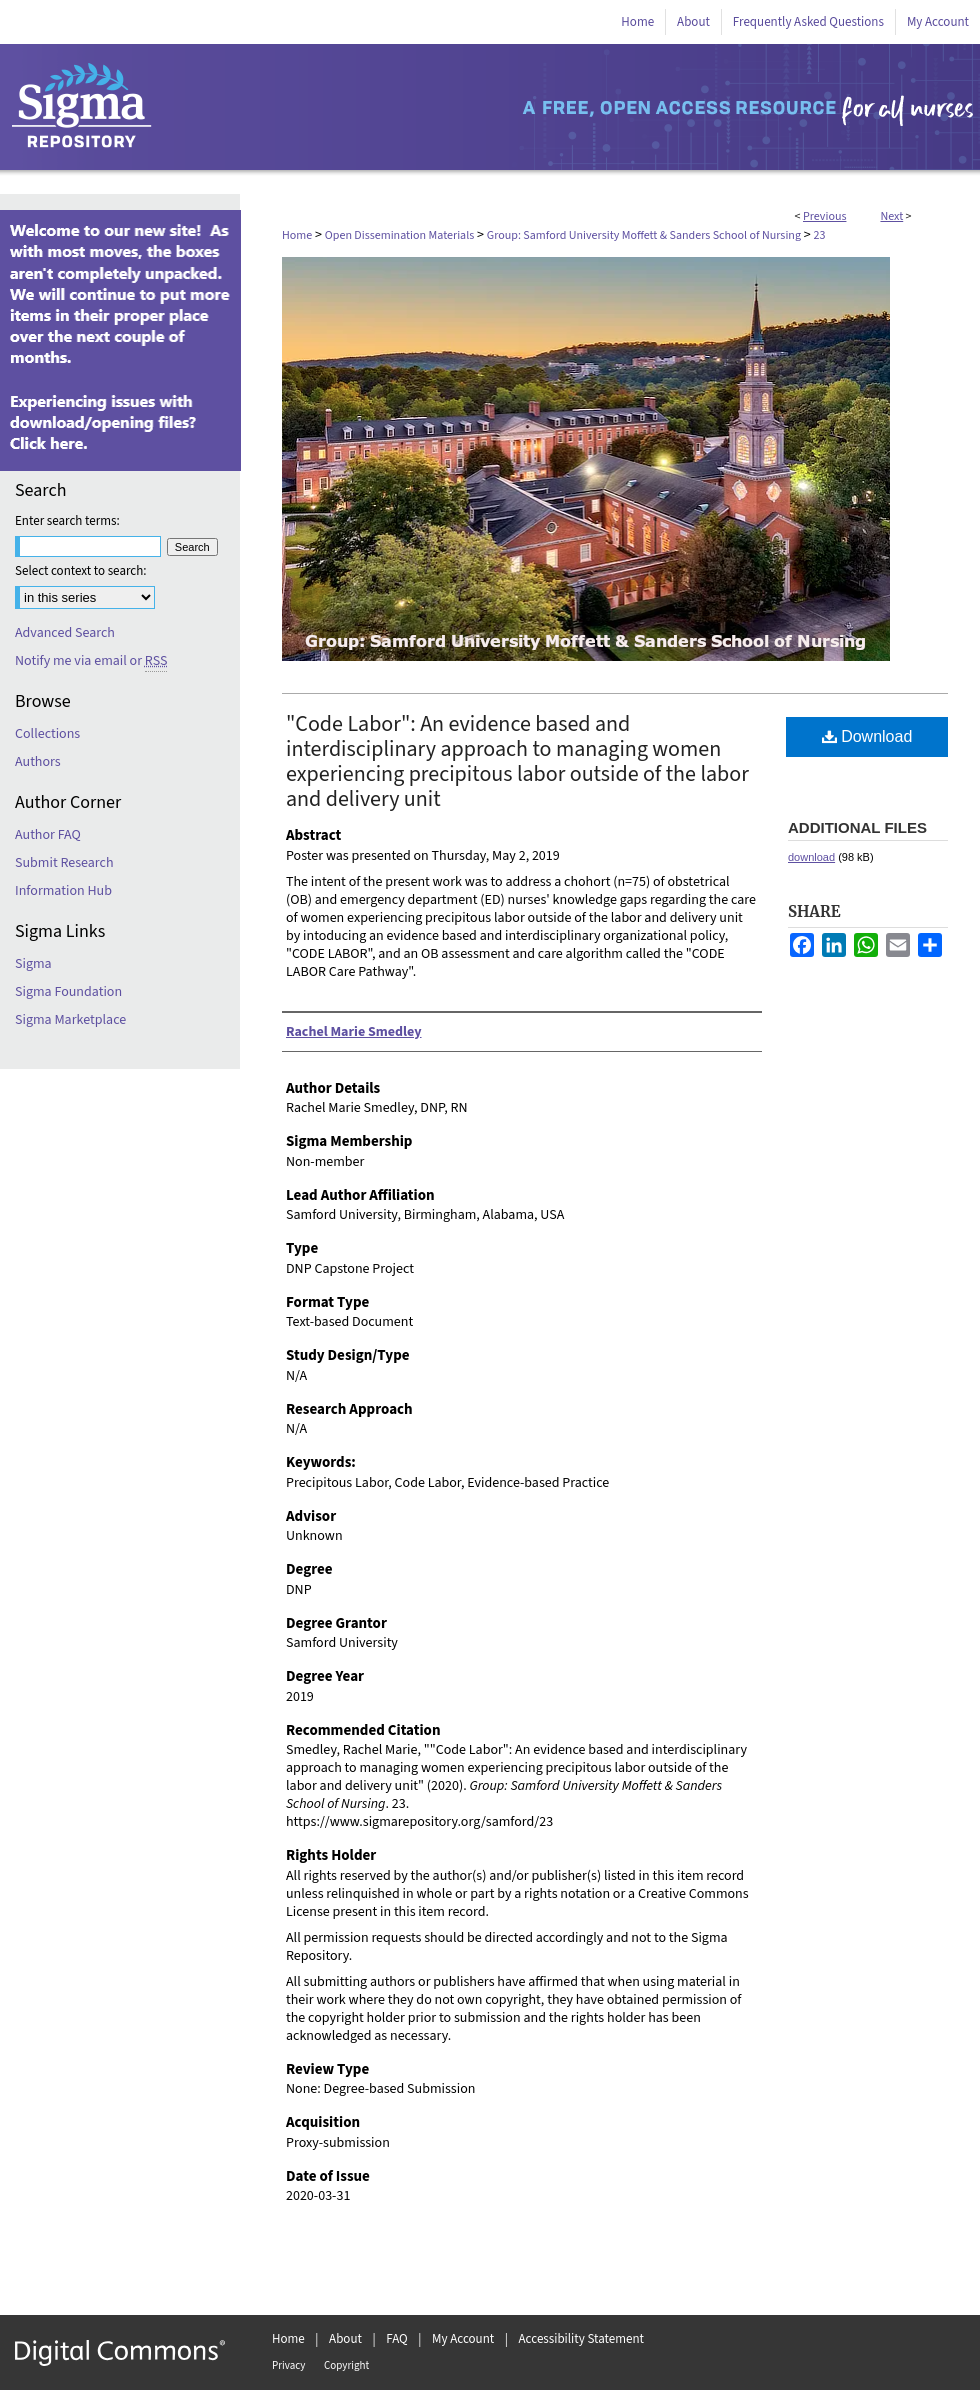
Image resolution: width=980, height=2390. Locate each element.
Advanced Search (65, 633)
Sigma (33, 964)
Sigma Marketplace (70, 1020)
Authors (38, 762)
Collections (47, 734)
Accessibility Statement (581, 2339)
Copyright (346, 2365)
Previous (824, 216)
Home (297, 235)
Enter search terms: (67, 521)
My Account (463, 2339)
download (811, 857)
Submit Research (64, 863)
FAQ (397, 2339)
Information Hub (63, 891)
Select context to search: (81, 571)
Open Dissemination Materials (399, 235)
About (345, 2339)
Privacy (288, 2365)
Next (891, 216)
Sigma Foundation (68, 992)
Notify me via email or (91, 661)
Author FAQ (48, 835)
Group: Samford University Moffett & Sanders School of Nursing (644, 235)
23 (820, 235)
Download (867, 736)
